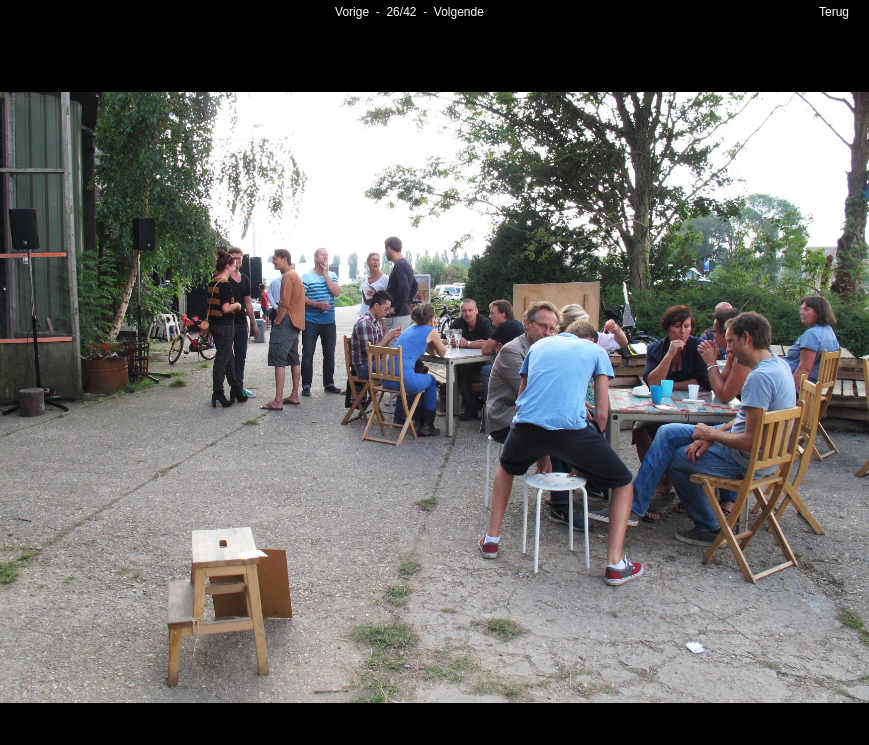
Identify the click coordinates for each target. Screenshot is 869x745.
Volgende (459, 12)
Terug (834, 12)
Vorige (352, 12)
